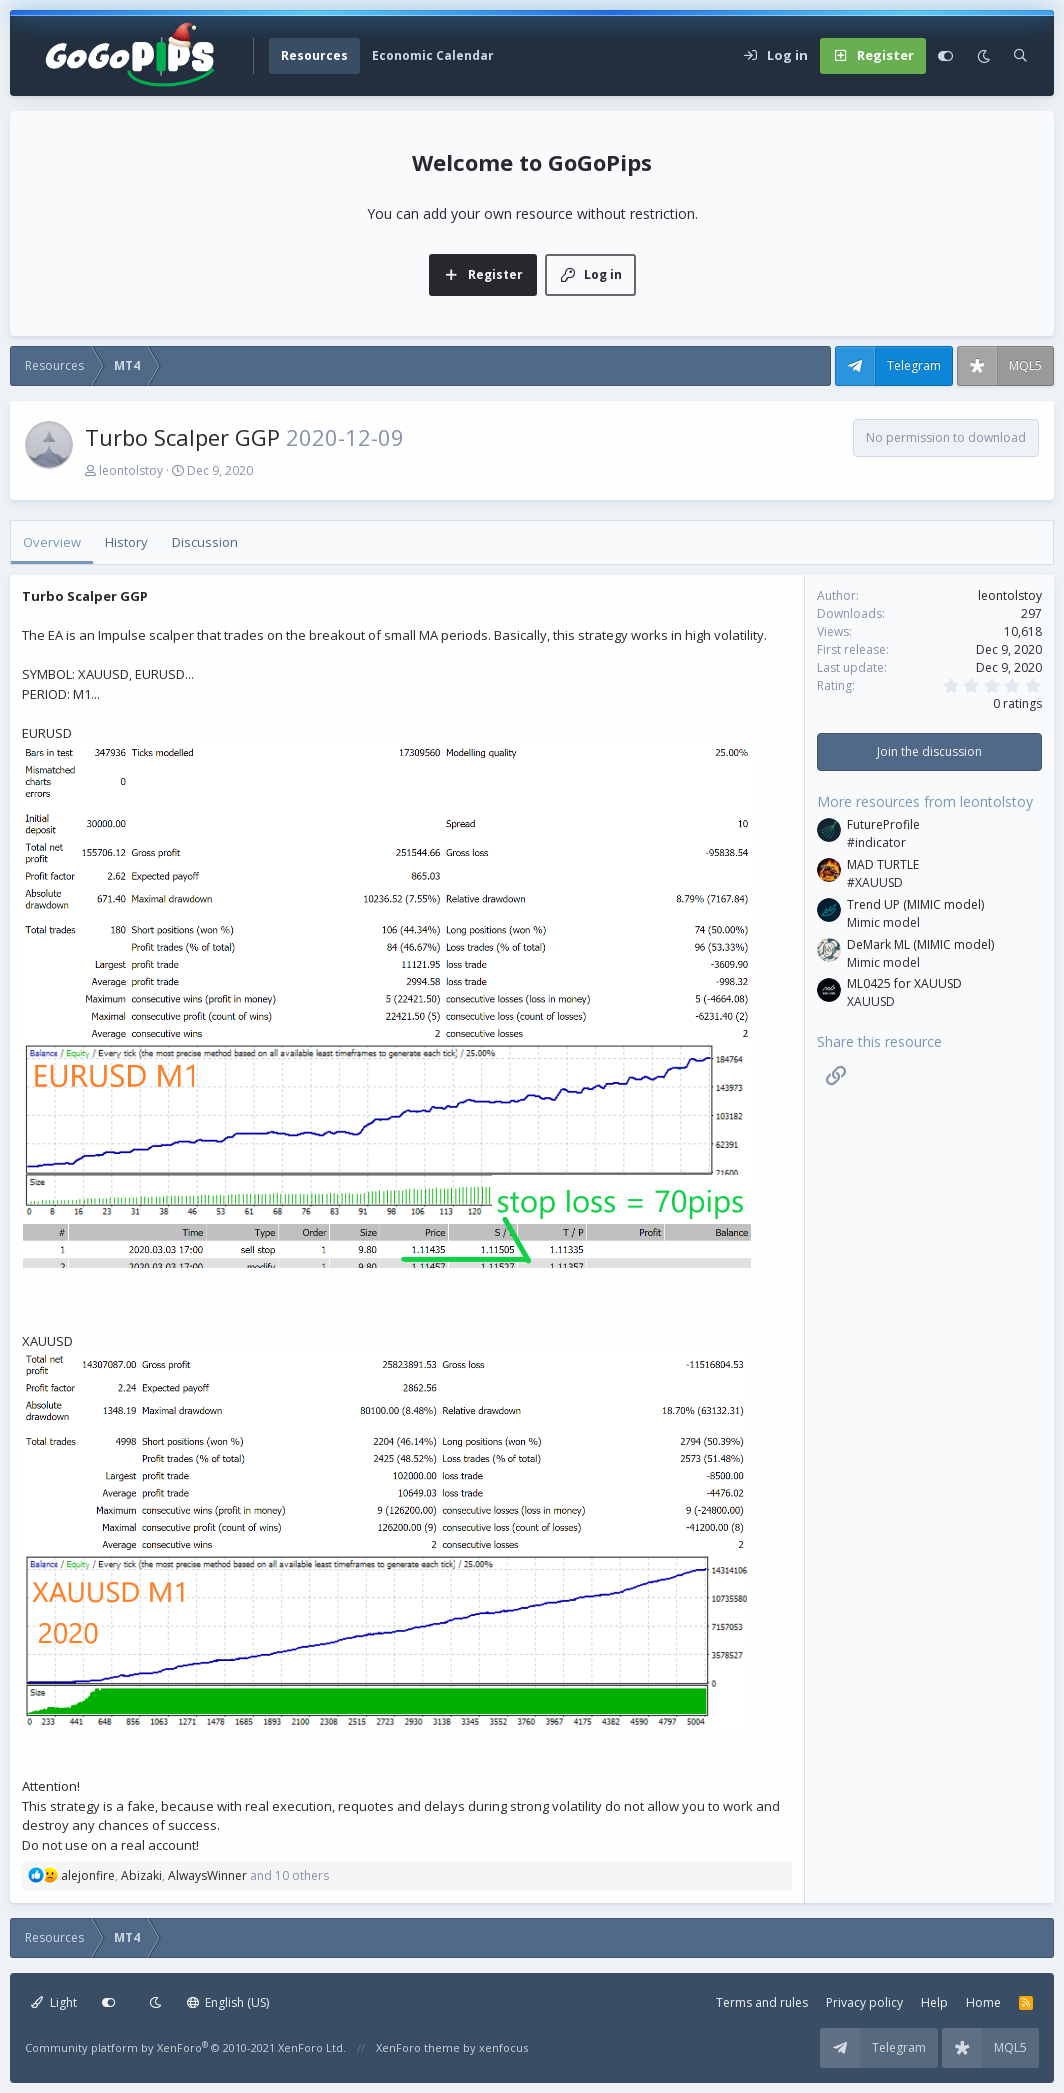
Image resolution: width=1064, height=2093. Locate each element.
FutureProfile (883, 824)
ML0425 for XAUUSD (904, 983)
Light (54, 2002)
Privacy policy (864, 2002)
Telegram (914, 365)
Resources (314, 55)
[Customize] (945, 56)
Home (983, 2002)
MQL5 (1025, 365)
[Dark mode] (983, 56)
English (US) (228, 2002)
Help (934, 2002)
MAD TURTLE (883, 864)
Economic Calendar (433, 55)
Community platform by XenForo (185, 2047)
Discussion (205, 542)
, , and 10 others (195, 1875)
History (126, 542)
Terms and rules (762, 2002)
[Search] (1020, 56)
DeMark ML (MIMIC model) (920, 944)
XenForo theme (418, 2047)
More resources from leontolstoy (925, 801)
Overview (52, 542)
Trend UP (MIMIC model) (915, 904)
